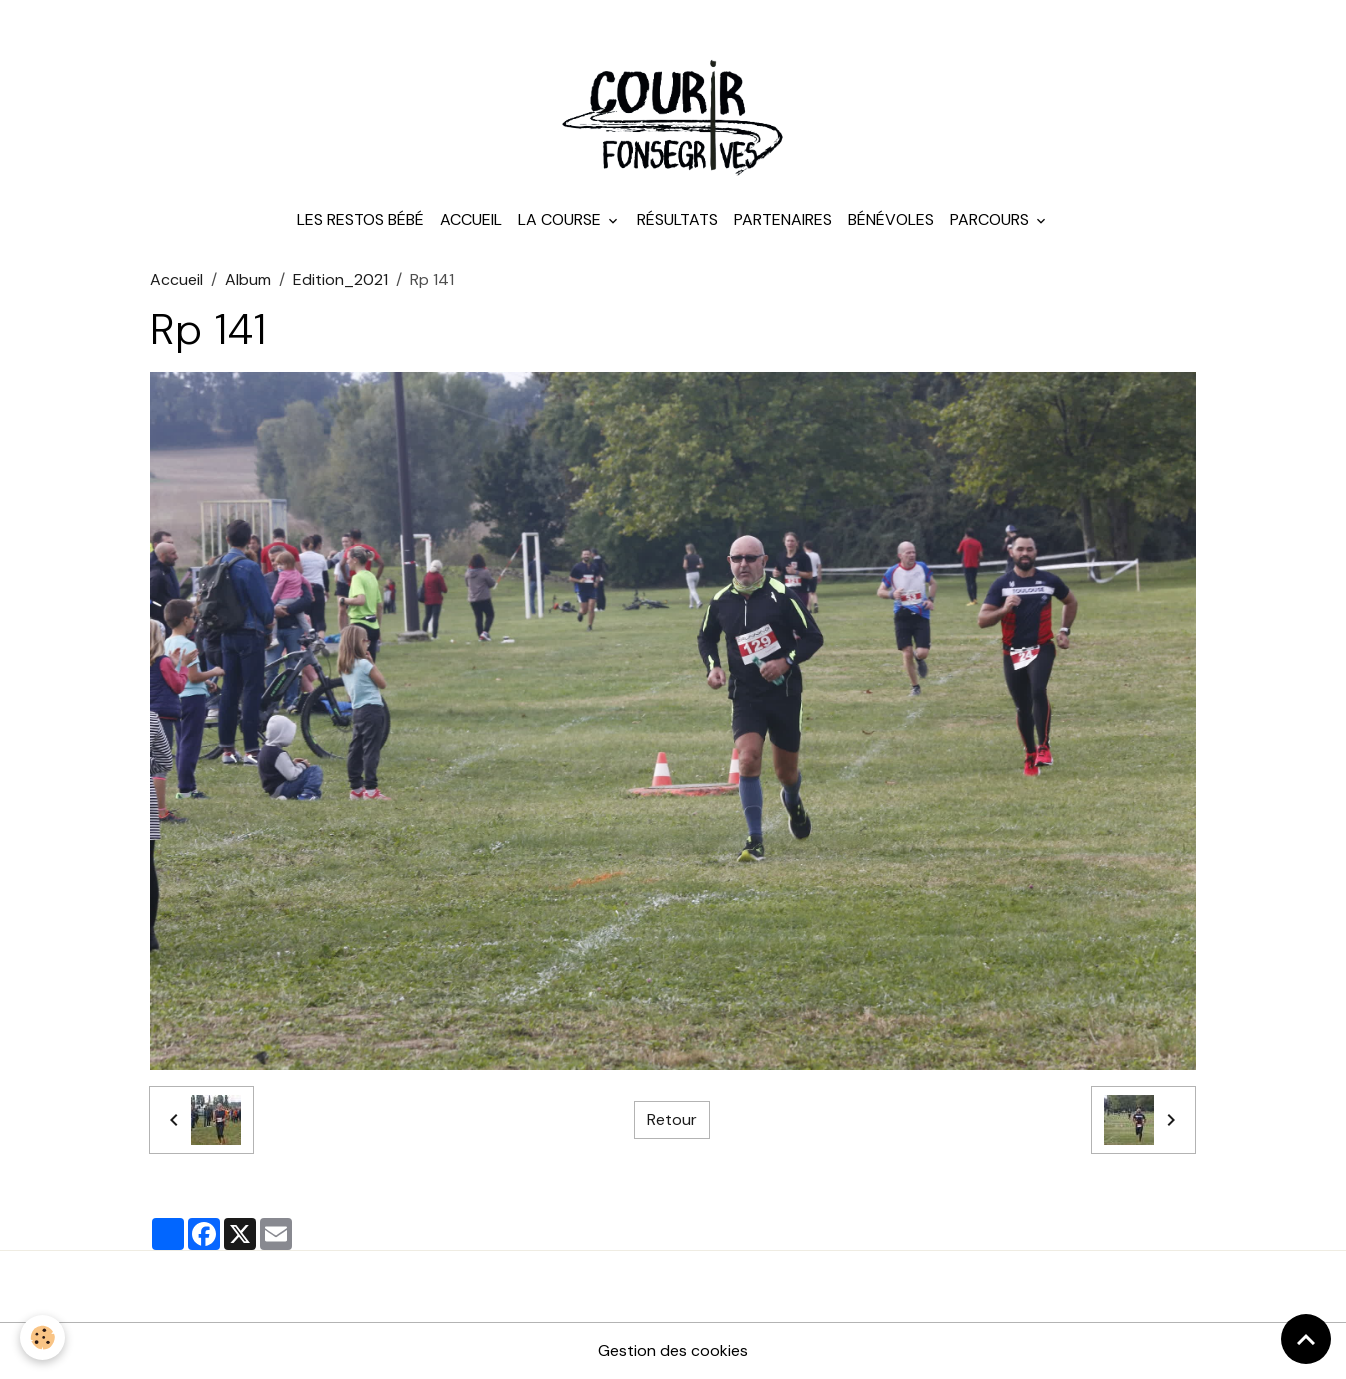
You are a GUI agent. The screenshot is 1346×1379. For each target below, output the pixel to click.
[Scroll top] (1306, 1339)
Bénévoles (891, 219)
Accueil (471, 219)
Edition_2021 (340, 279)
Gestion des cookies (673, 1350)
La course (561, 219)
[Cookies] (42, 1337)
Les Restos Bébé (360, 219)
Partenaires (783, 219)
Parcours (991, 219)
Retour (672, 1119)
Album (248, 279)
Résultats (677, 219)
